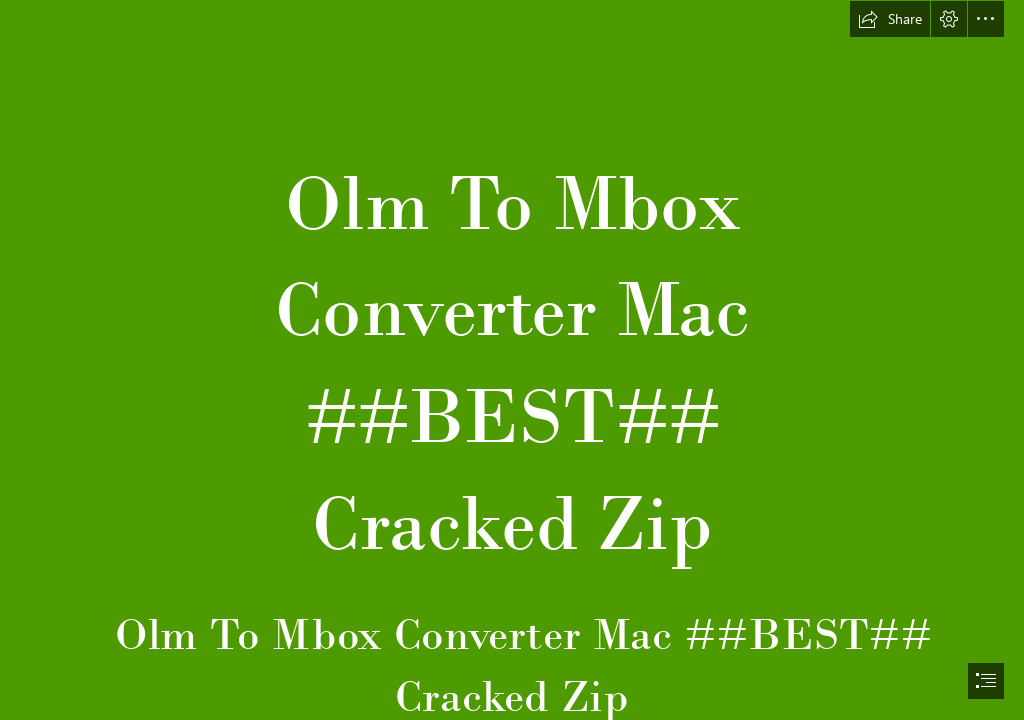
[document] (512, 360)
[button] (890, 19)
